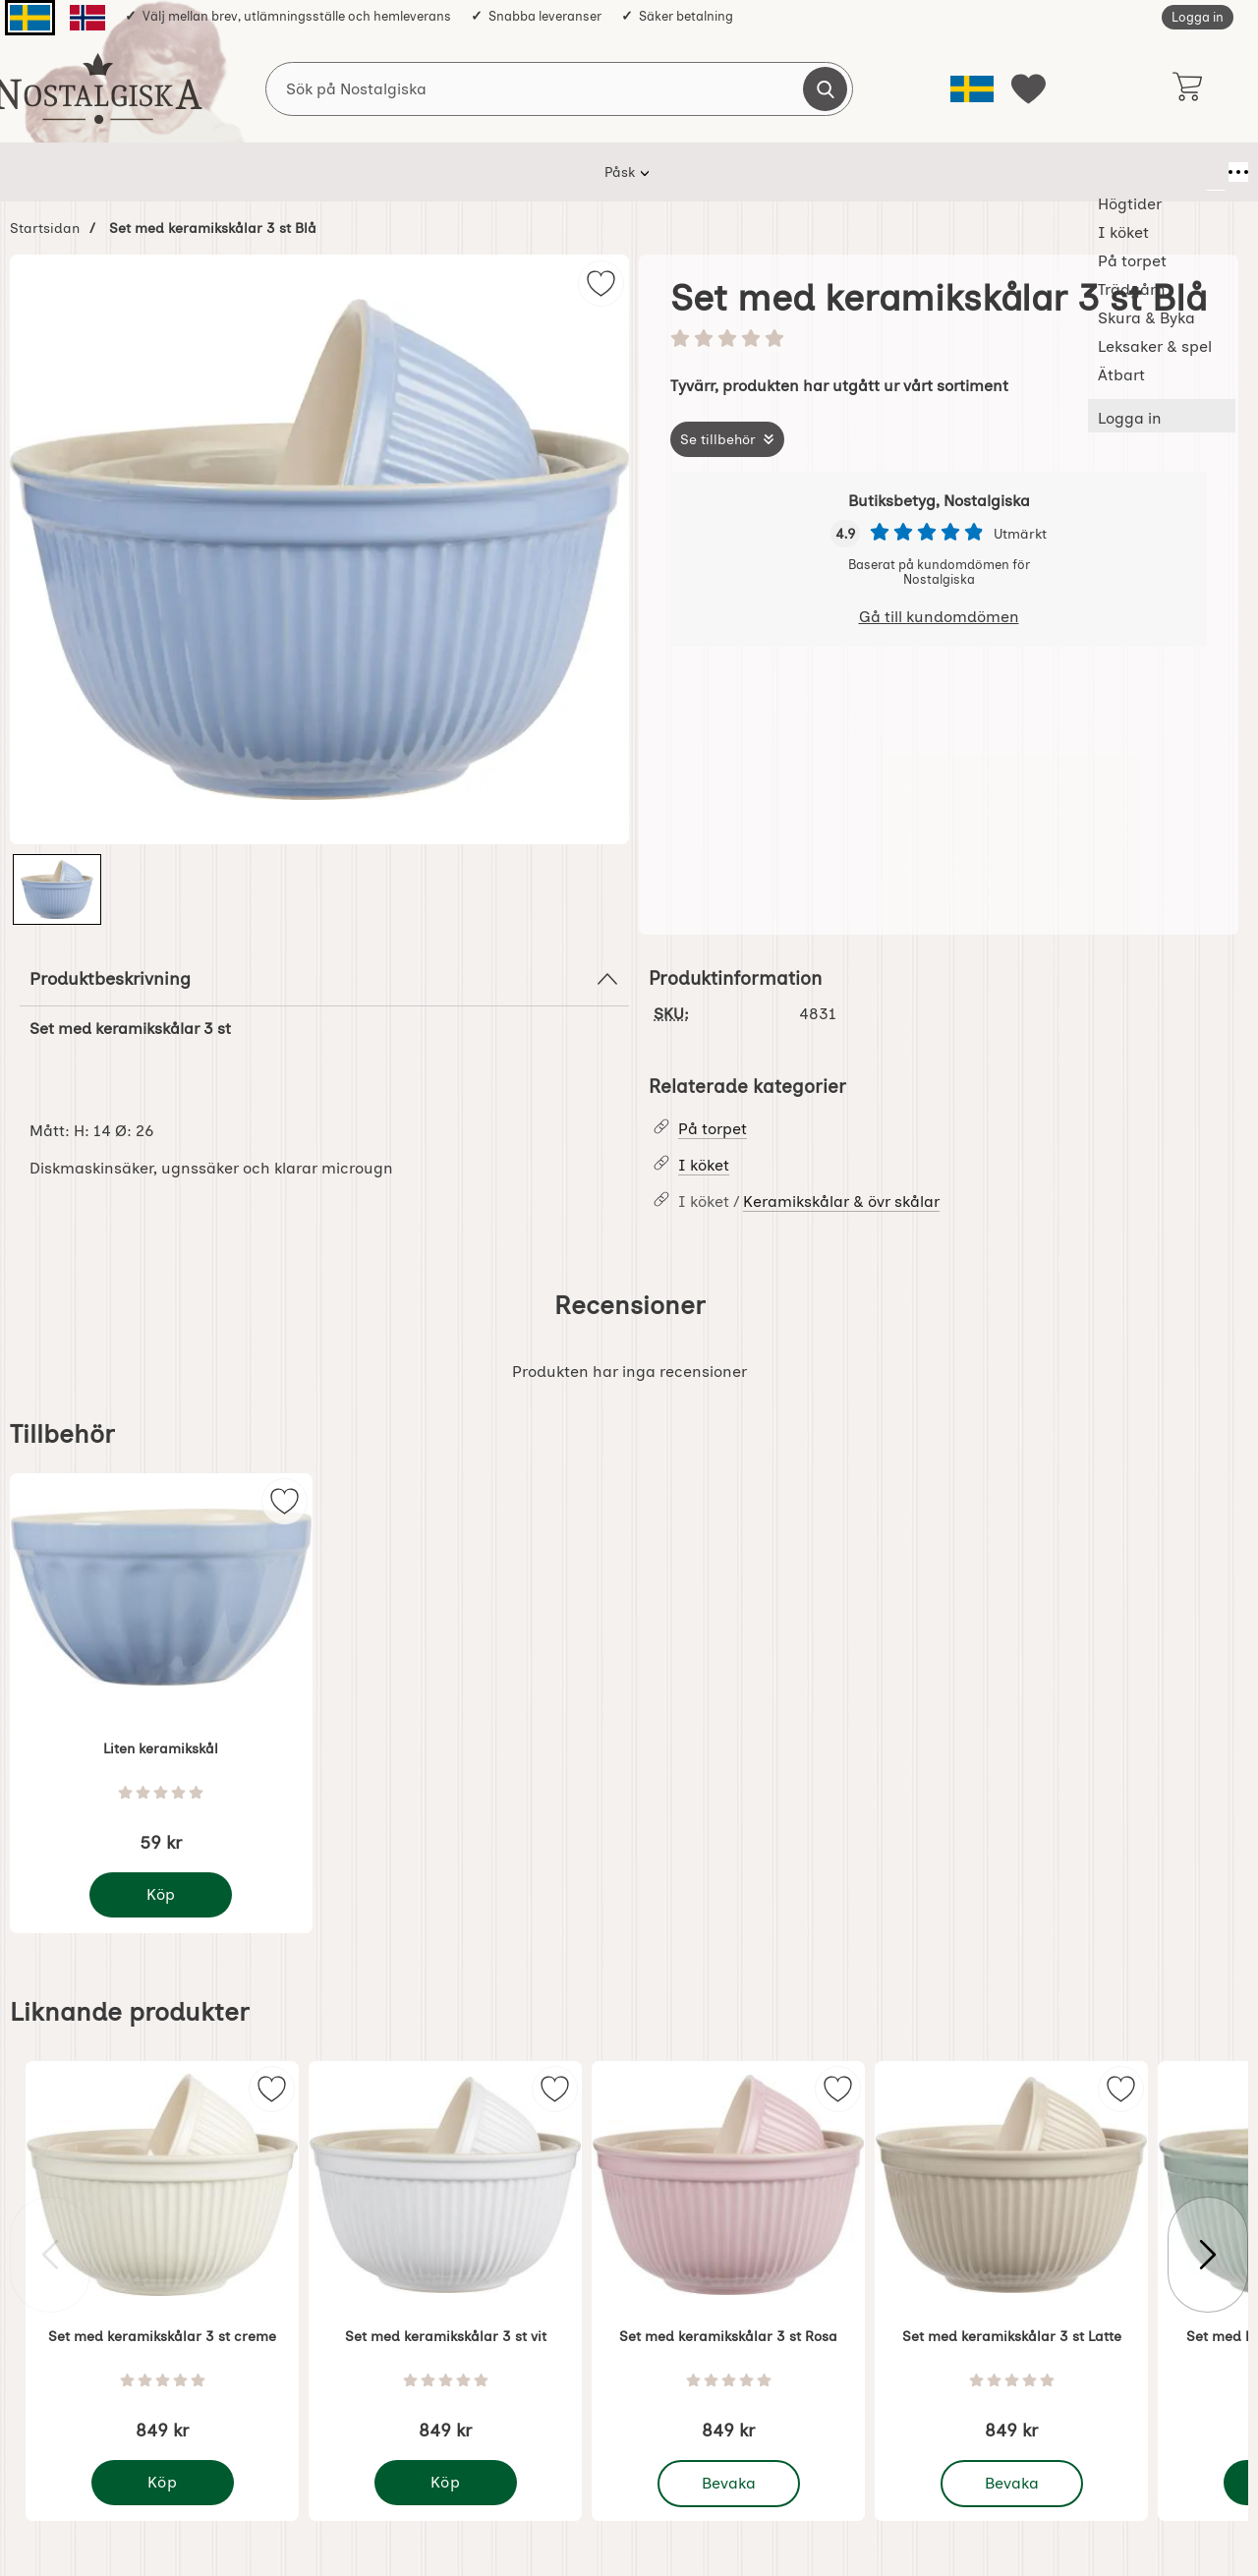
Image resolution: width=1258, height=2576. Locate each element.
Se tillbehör (718, 439)
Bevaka (729, 2483)
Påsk (224, 172)
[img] (601, 283)
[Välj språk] (972, 89)
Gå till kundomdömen (939, 616)
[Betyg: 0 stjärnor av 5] (938, 340)
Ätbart (951, 172)
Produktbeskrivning (324, 979)
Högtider (308, 172)
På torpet (491, 172)
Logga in (1198, 17)
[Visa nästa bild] (1208, 2255)
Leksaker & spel (839, 172)
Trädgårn (592, 172)
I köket (399, 172)
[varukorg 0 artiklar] (1186, 88)
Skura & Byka (705, 172)
